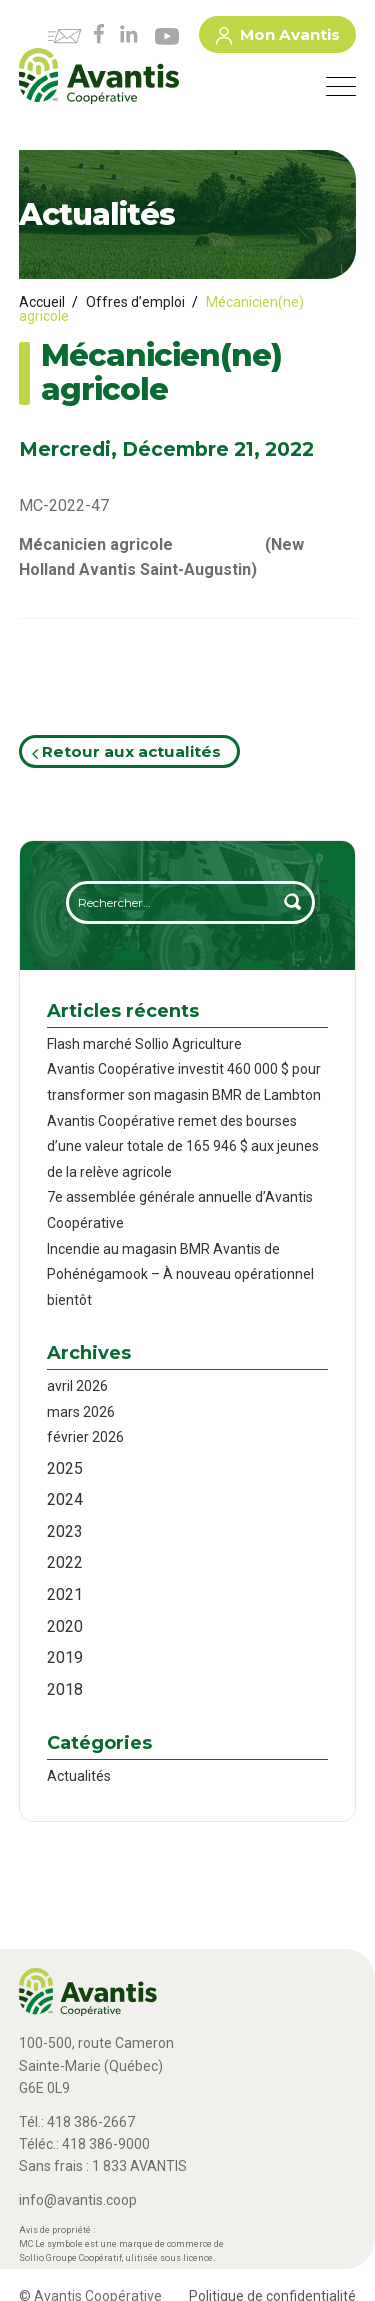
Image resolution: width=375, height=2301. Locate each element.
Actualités (79, 1776)
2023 (65, 1531)
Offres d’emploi (135, 302)
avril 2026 (77, 1386)
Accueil (42, 302)
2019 (65, 1657)
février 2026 (85, 1437)
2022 (65, 1562)
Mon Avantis (278, 38)
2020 (65, 1626)
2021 (65, 1594)
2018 (65, 1689)
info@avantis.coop (78, 2200)
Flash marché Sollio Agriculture (144, 1044)
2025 (65, 1468)
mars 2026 (81, 1412)
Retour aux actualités (126, 751)
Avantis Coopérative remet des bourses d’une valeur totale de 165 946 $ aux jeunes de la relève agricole (183, 1146)
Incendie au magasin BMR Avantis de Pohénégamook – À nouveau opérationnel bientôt (180, 1274)
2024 (65, 1499)
